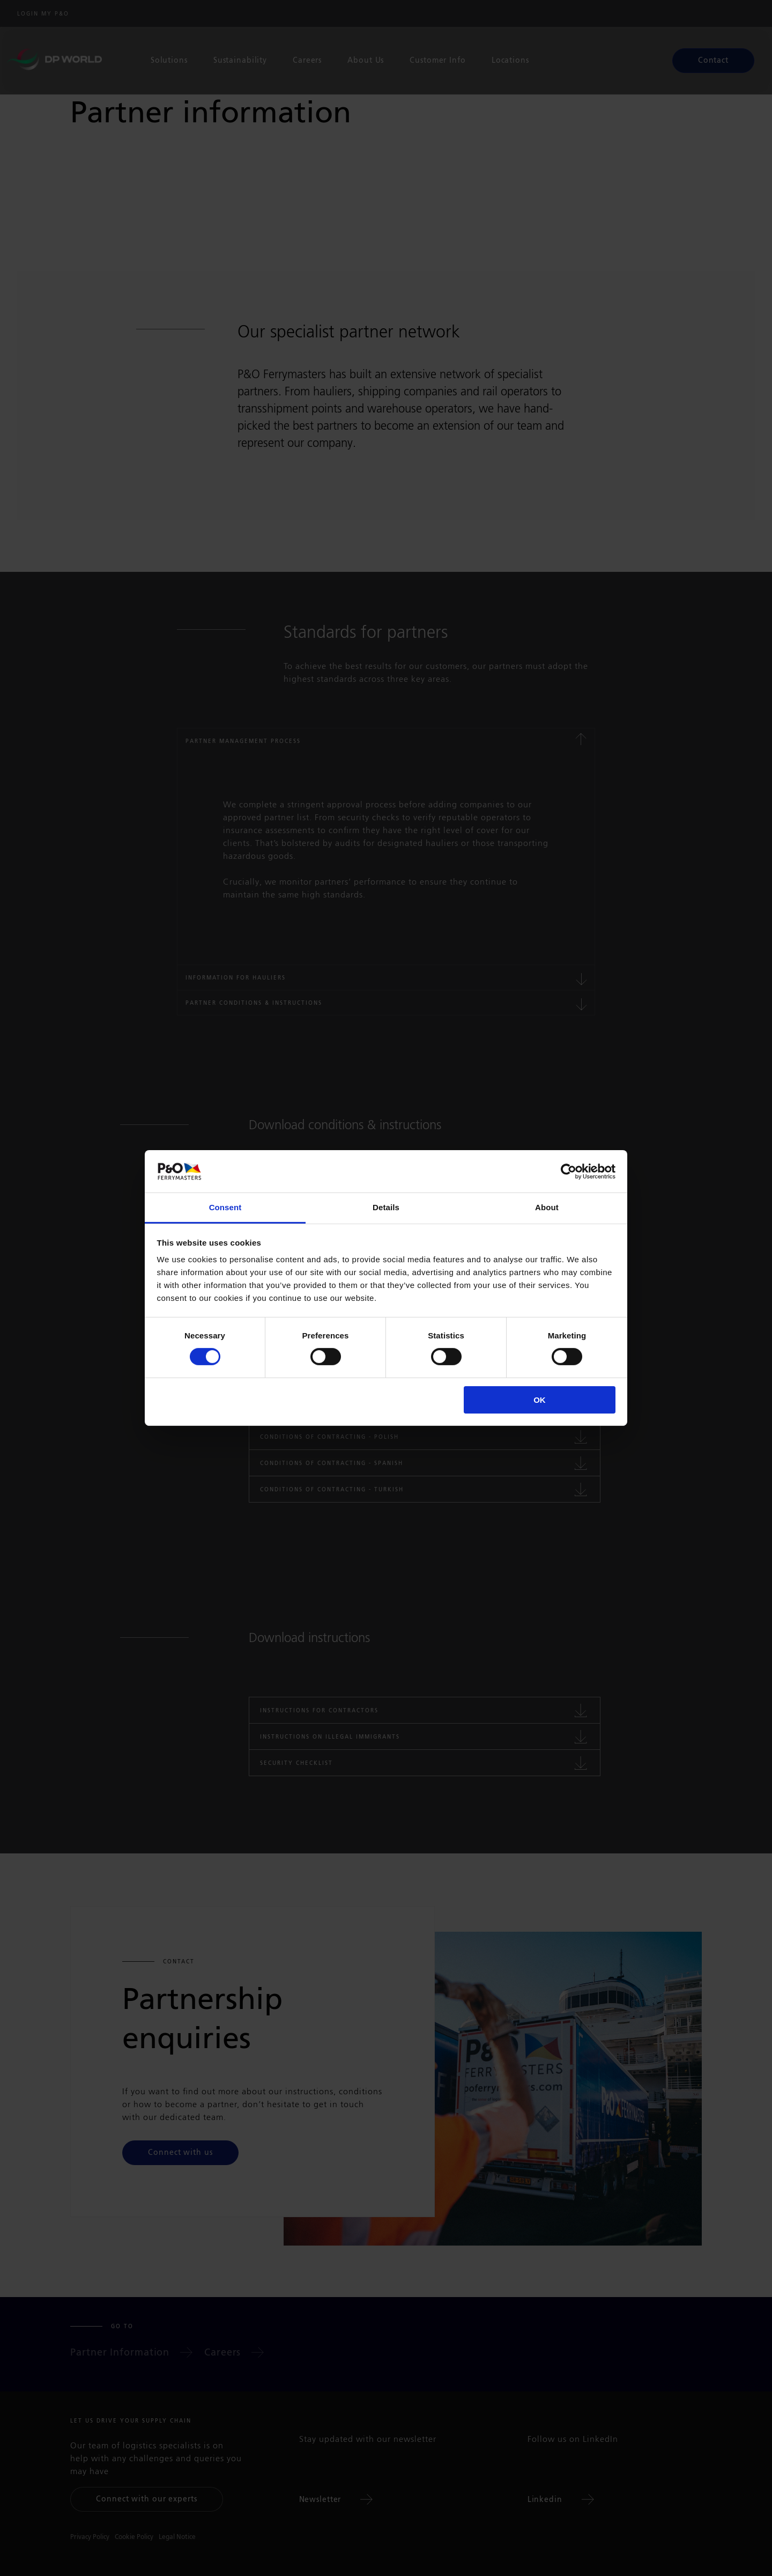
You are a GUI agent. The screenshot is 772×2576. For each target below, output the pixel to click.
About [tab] (547, 1207)
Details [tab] (386, 1207)
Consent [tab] (225, 1207)
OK (539, 1399)
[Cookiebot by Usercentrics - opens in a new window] (568, 1171)
